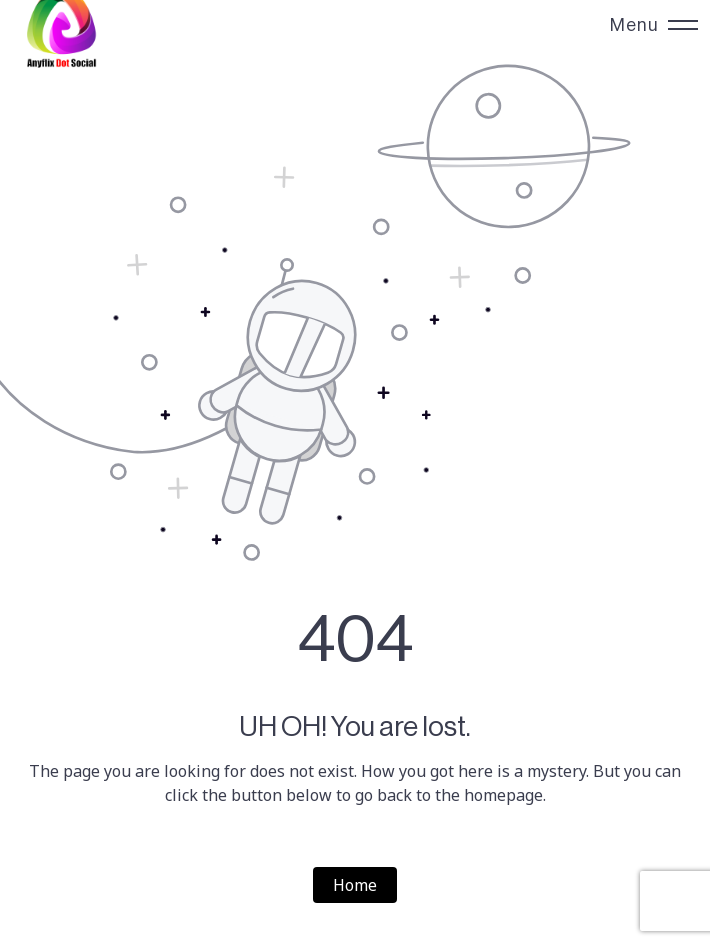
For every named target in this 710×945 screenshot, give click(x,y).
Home (355, 885)
